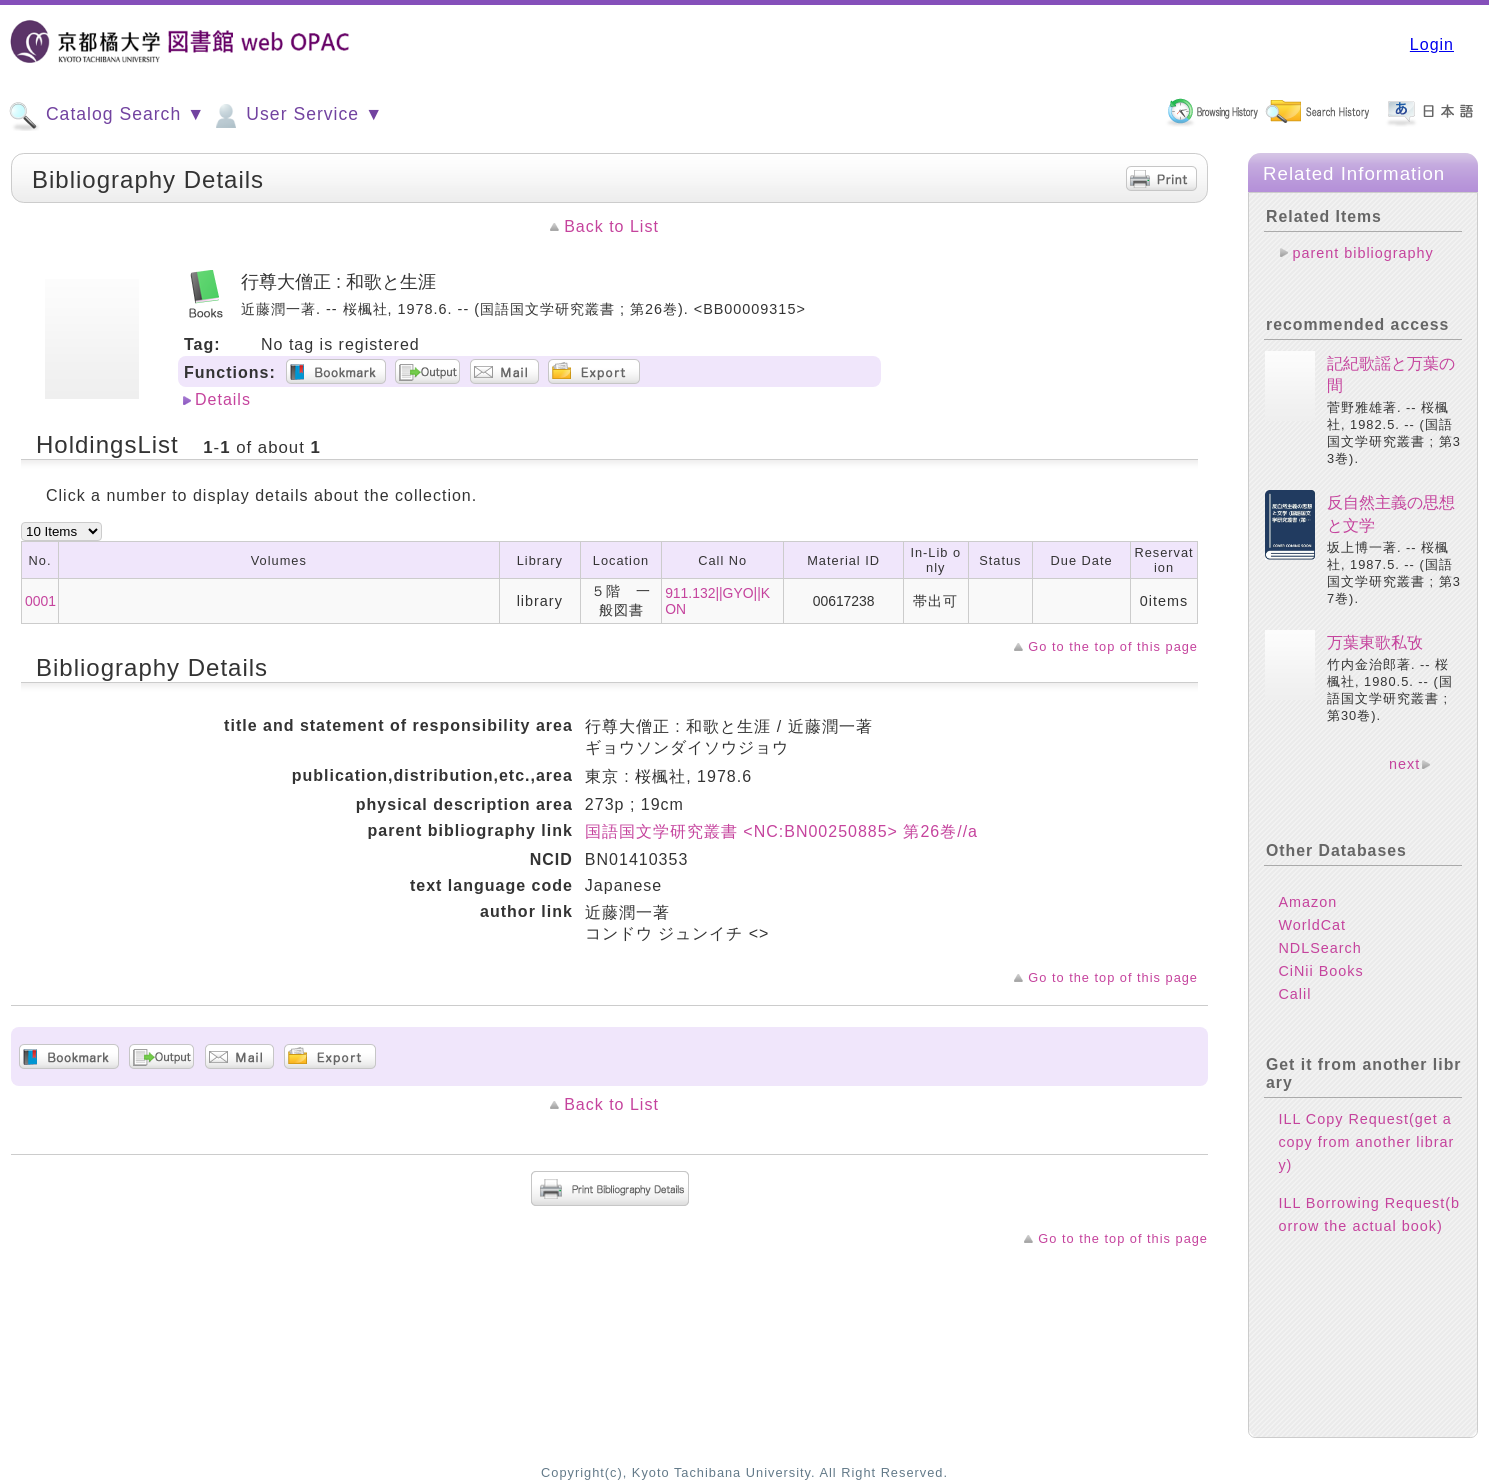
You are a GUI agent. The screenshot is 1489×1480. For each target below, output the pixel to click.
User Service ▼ (296, 116)
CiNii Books (1320, 971)
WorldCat (1312, 925)
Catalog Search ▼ (106, 116)
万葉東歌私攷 (1375, 642)
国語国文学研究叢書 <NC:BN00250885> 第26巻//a (781, 831)
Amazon (1307, 902)
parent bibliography (1362, 253)
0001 (40, 601)
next (1404, 764)
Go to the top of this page (1113, 646)
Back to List (611, 226)
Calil (1294, 994)
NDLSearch (1319, 948)
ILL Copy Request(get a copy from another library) (1366, 1142)
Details (223, 399)
